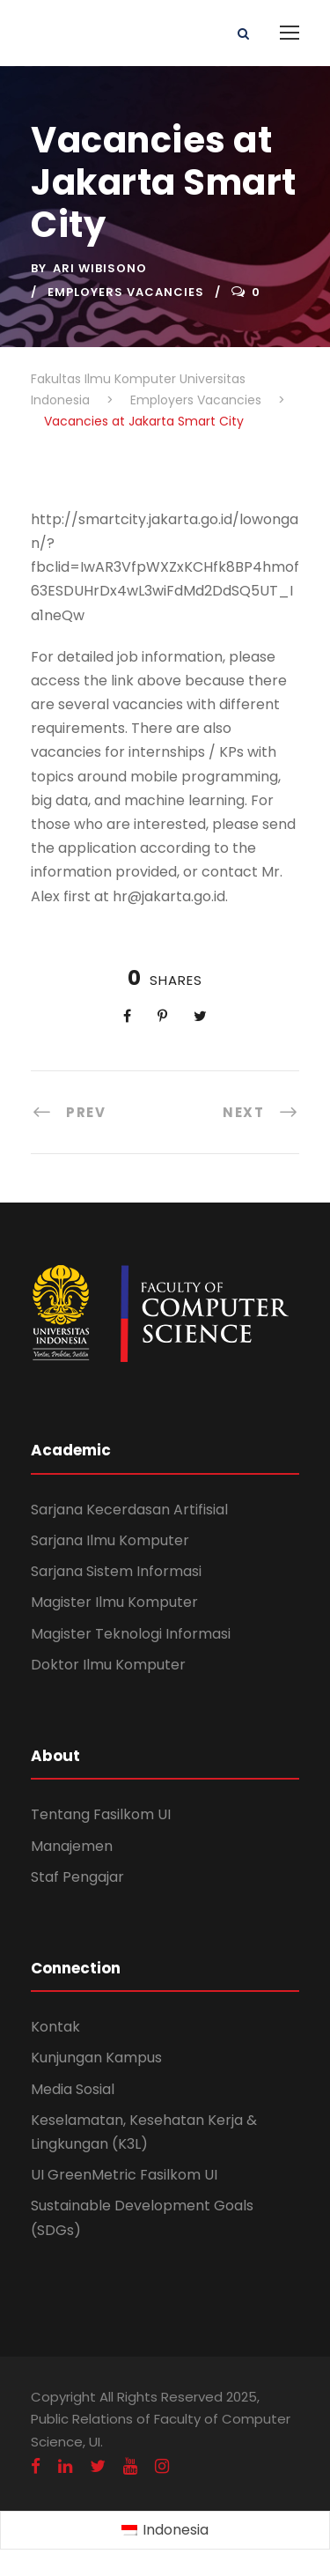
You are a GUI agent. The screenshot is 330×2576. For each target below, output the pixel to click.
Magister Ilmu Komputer (114, 1602)
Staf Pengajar (77, 1877)
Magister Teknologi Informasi (131, 1634)
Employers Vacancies (126, 292)
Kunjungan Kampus (96, 2057)
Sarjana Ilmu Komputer (110, 1540)
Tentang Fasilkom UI (101, 1814)
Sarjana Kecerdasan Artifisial (129, 1509)
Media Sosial (72, 2089)
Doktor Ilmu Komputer (108, 1664)
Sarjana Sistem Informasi (116, 1571)
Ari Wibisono (100, 268)
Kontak (55, 2027)
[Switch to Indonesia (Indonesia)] (165, 2531)
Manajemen (72, 1846)
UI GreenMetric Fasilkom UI (124, 2175)
